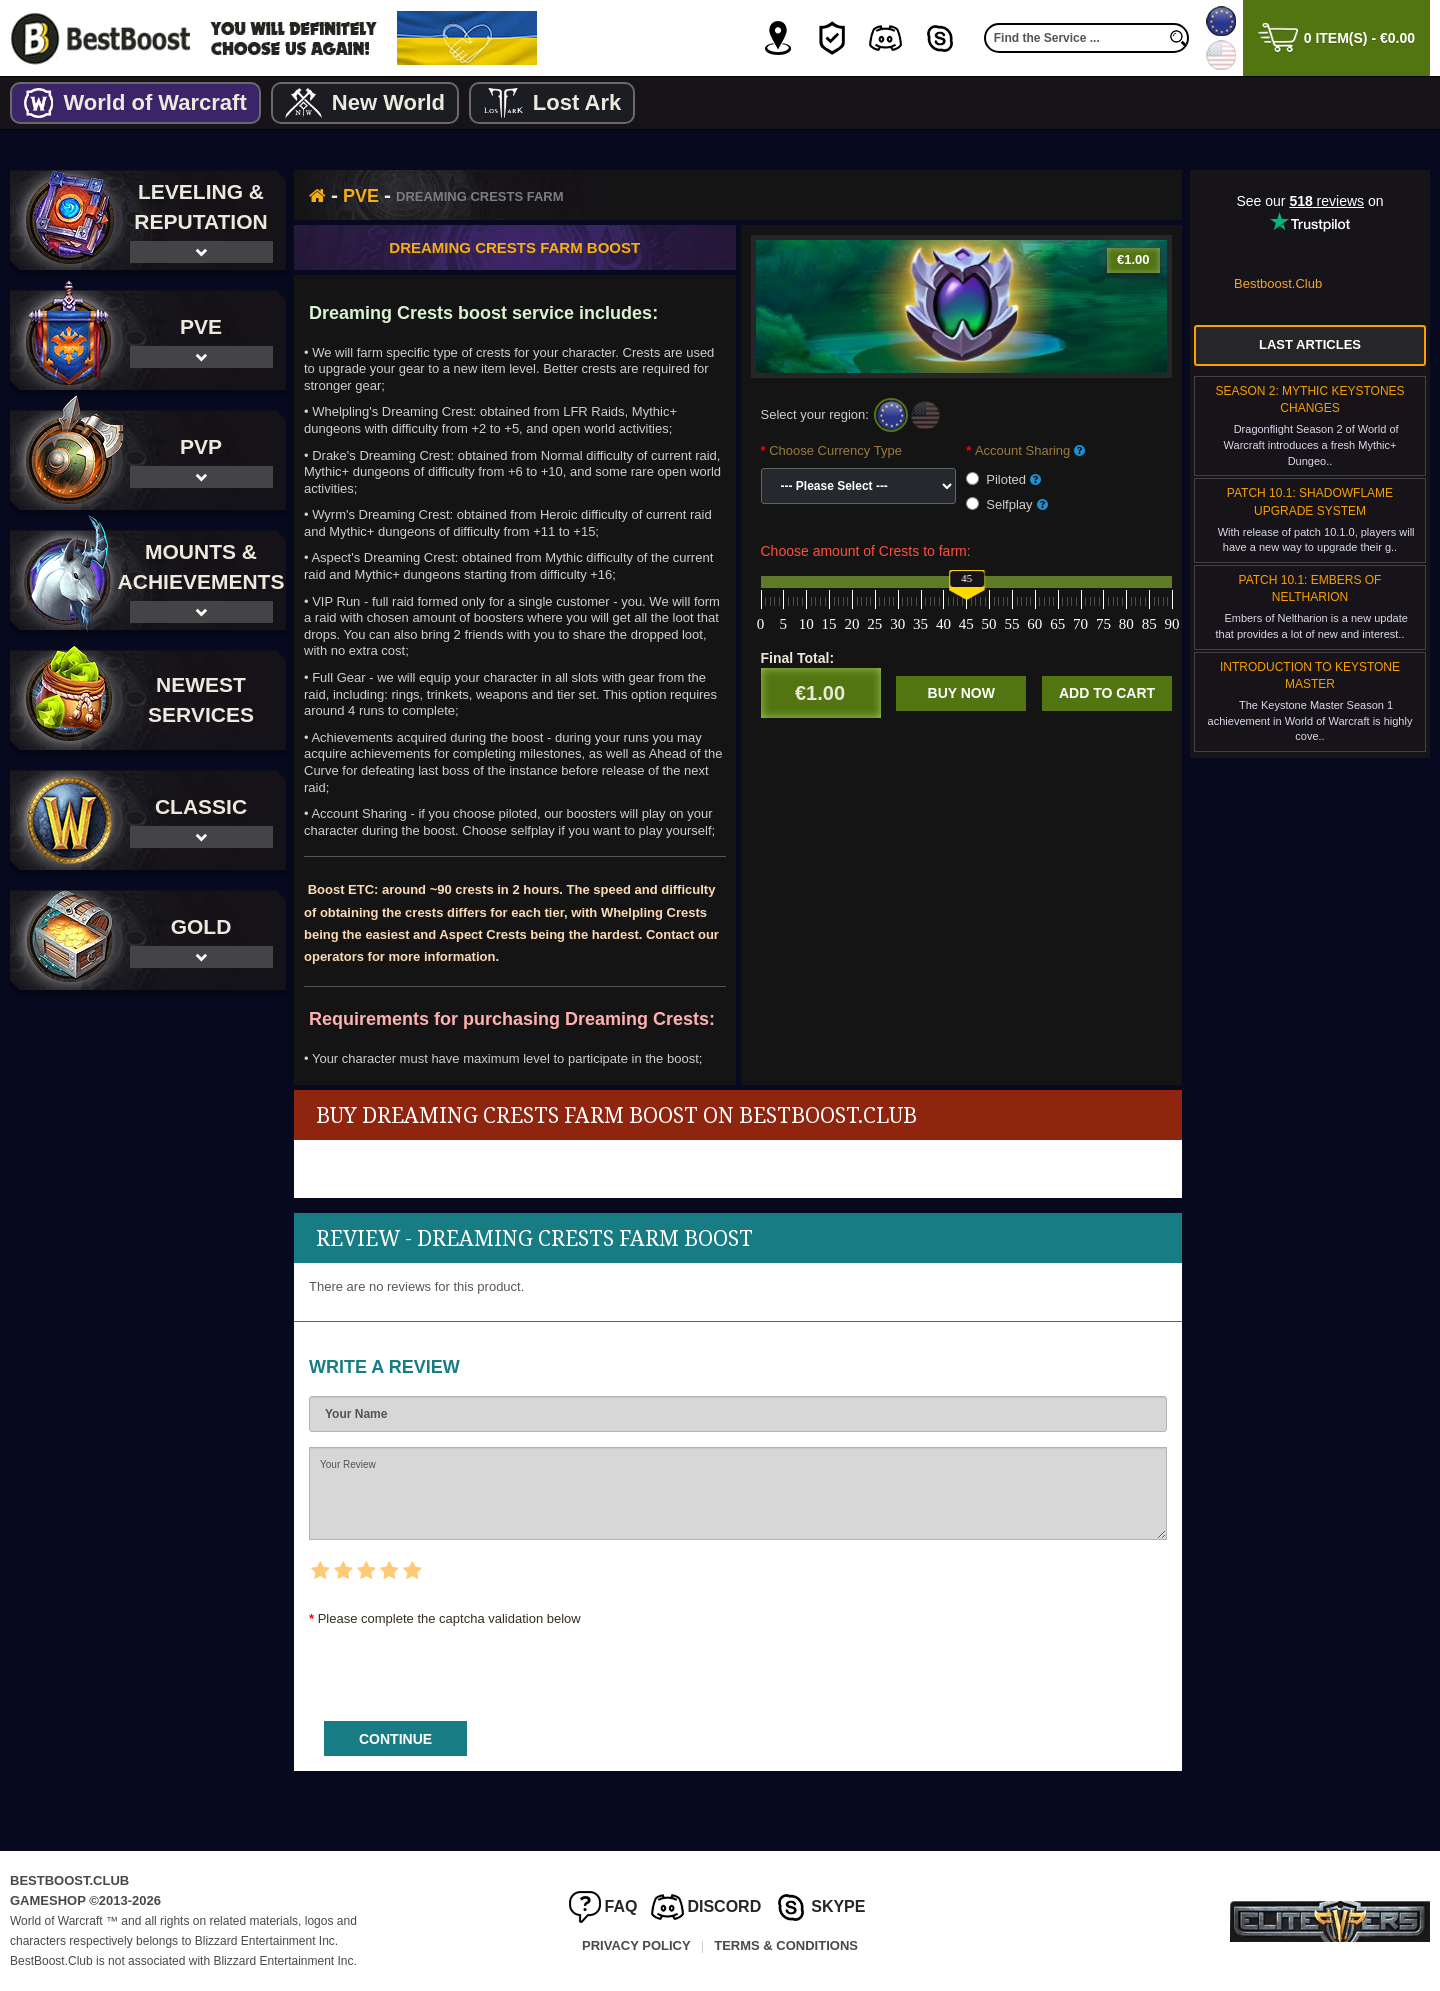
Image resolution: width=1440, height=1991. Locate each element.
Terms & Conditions (786, 1945)
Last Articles (1310, 344)
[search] (1179, 38)
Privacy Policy (636, 1945)
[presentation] (461, 1667)
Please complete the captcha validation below (449, 1618)
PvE (361, 196)
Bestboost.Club (1278, 283)
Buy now (961, 693)
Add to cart (1107, 693)
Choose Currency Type (835, 450)
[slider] (966, 585)
